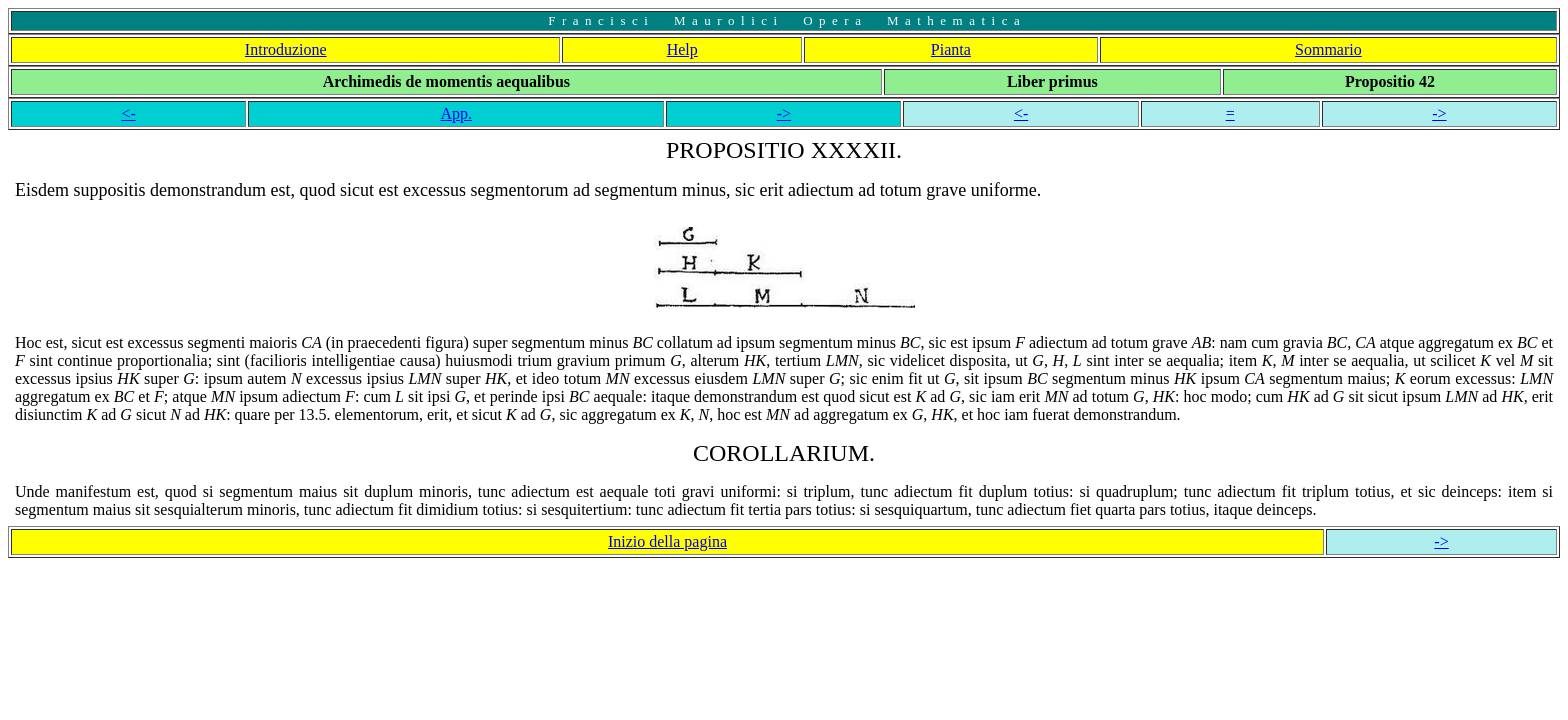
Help (682, 49)
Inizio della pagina (667, 541)
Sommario (1328, 49)
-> (784, 113)
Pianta (951, 49)
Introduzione (286, 49)
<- (128, 113)
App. (456, 113)
